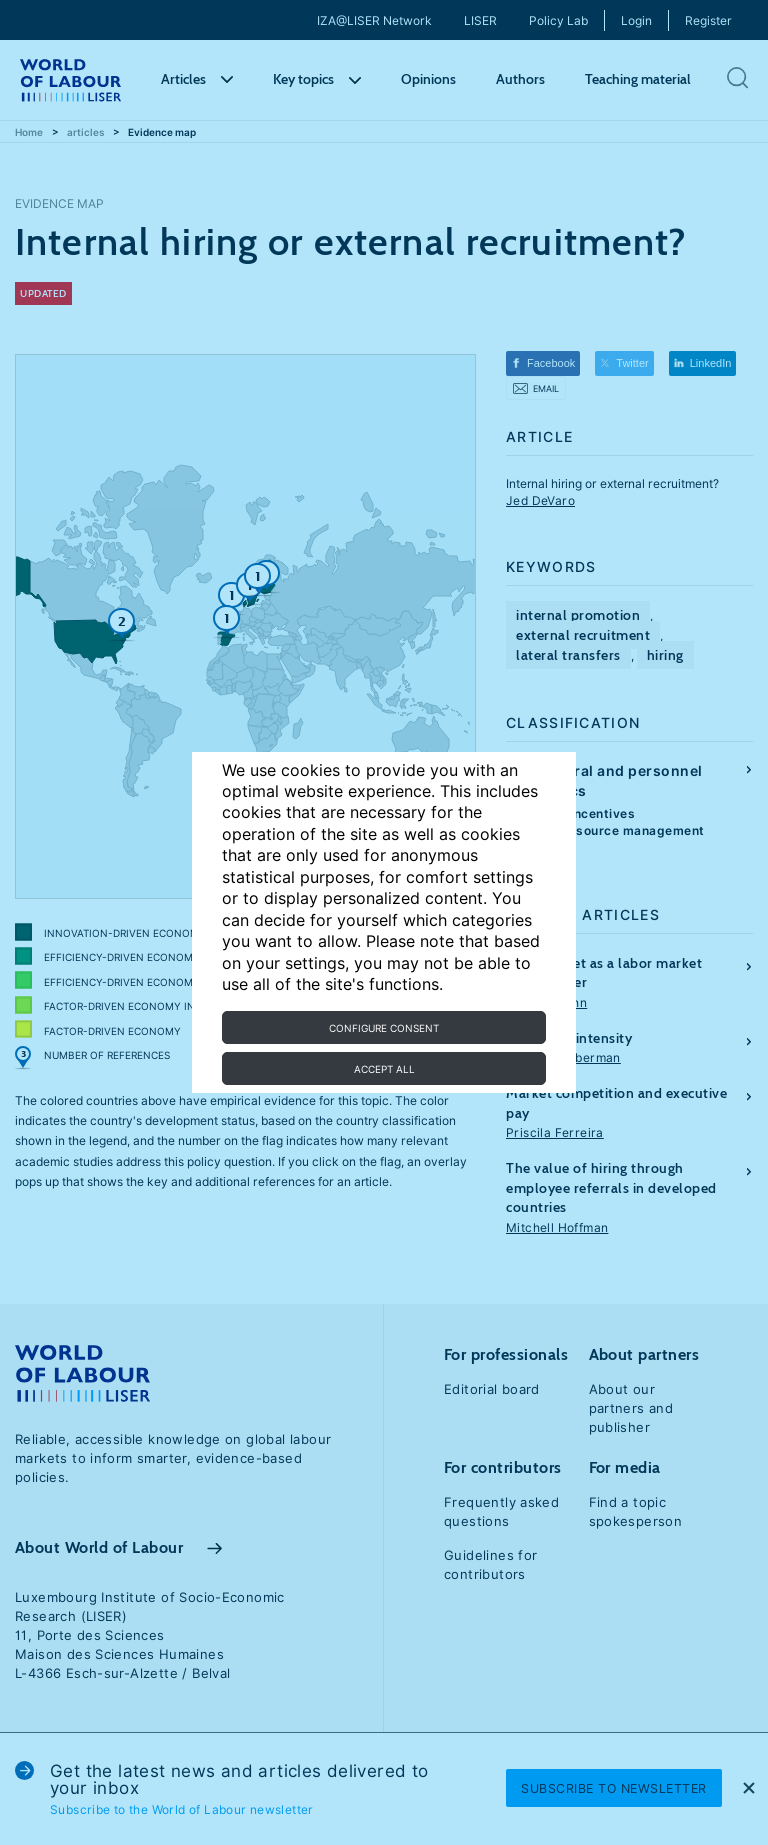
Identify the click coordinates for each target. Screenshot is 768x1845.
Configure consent (384, 1028)
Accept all (384, 1069)
